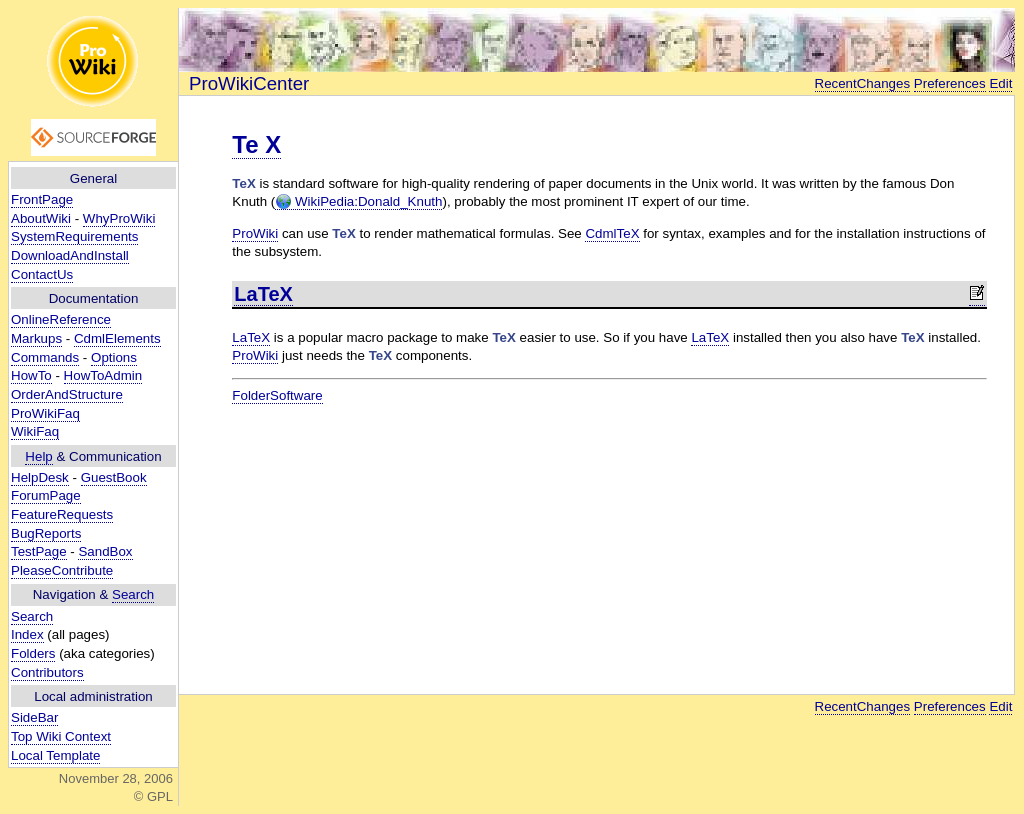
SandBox (105, 551)
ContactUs (42, 274)
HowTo (31, 375)
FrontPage (42, 199)
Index (27, 634)
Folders (33, 653)
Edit (1000, 83)
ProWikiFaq (45, 413)
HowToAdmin (103, 375)
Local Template (55, 755)
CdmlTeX (612, 233)
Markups (36, 338)
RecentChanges (863, 83)
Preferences (950, 83)
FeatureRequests (62, 514)
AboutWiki (41, 218)
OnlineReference (61, 319)
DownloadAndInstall (70, 255)
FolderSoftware (277, 395)
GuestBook (114, 477)
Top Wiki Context (61, 736)
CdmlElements (117, 338)
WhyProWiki (119, 218)
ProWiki (255, 233)
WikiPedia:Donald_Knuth (358, 202)
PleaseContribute (62, 570)
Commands (45, 357)
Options (114, 357)
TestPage (39, 551)
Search (133, 594)
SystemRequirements (74, 236)
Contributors (47, 672)
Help (38, 456)
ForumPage (46, 495)
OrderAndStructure (67, 394)
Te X (256, 144)
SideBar (34, 717)
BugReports (46, 533)
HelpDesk (40, 477)
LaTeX (263, 294)
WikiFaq (35, 431)
